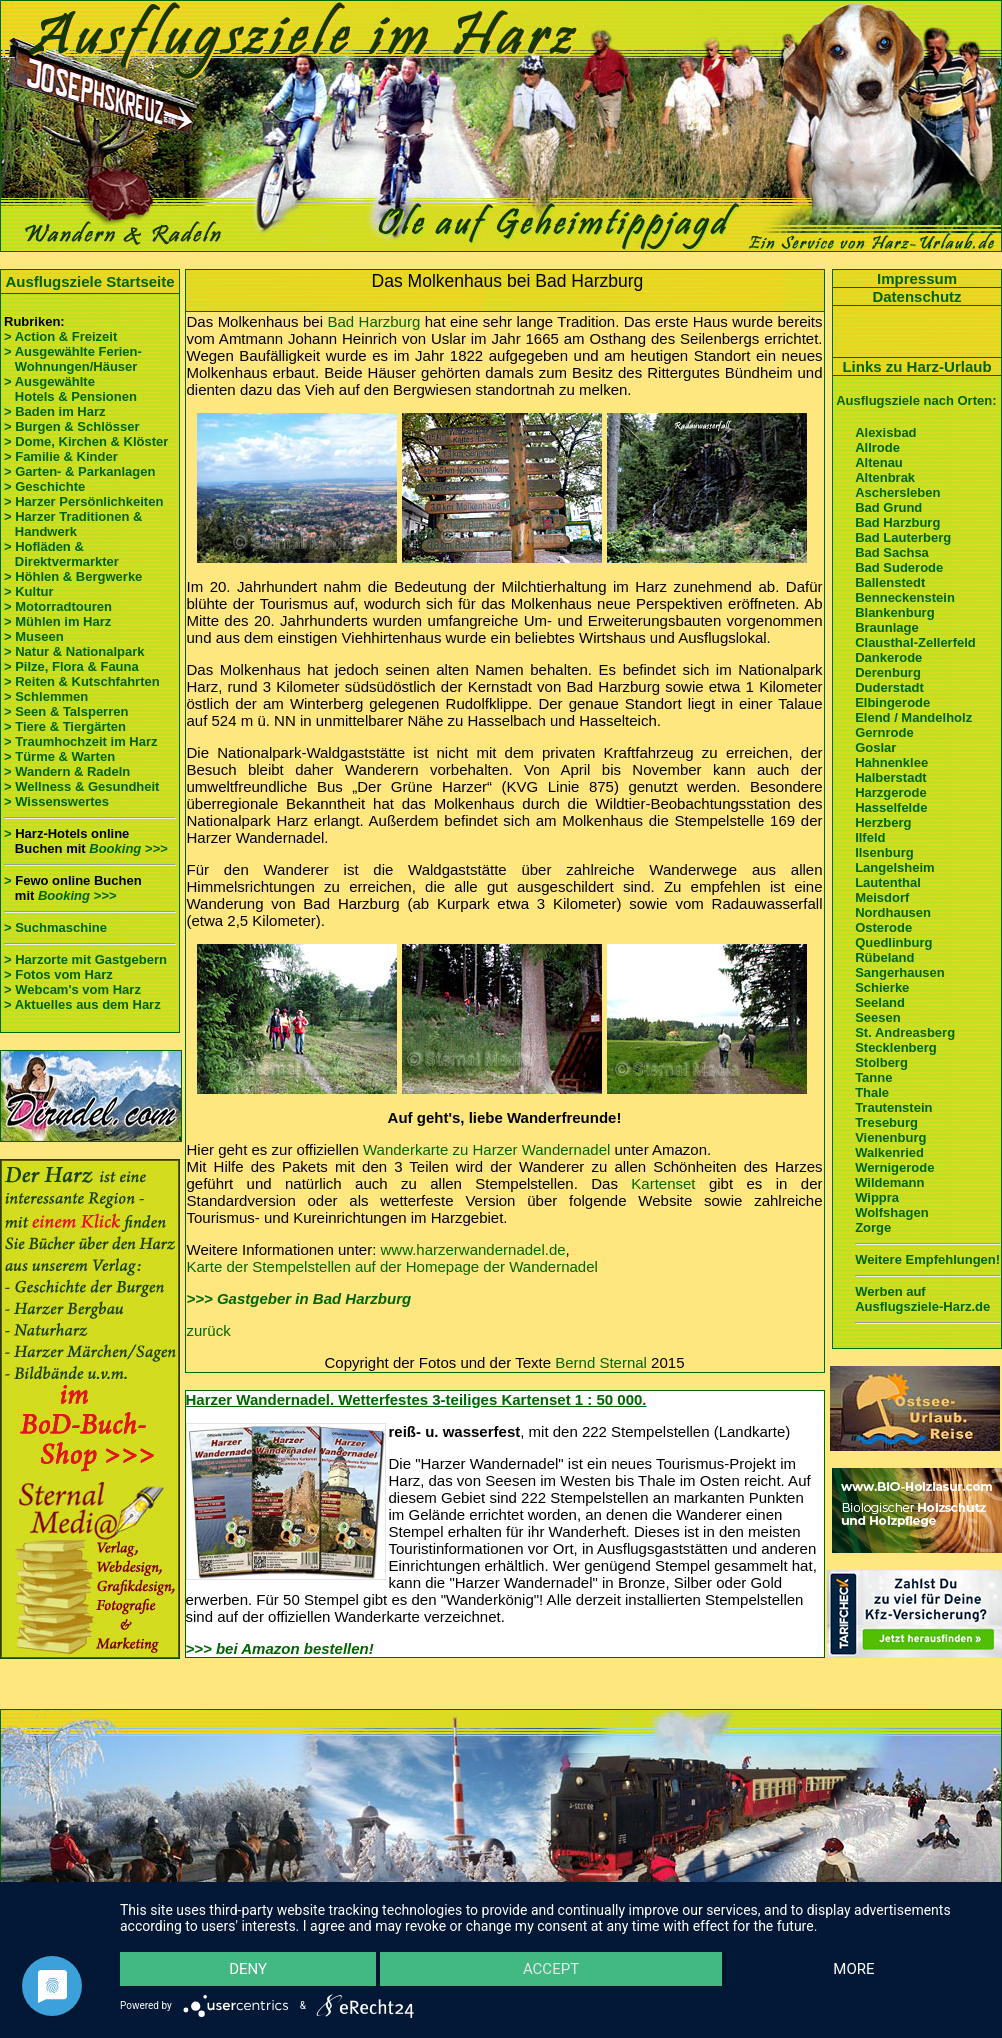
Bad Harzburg (373, 321)
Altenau (879, 462)
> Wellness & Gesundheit (81, 786)
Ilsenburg (884, 852)
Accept (551, 1969)
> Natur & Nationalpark (74, 651)
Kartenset (663, 1183)
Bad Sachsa (892, 552)
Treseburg (886, 1122)
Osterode (883, 927)
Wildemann (889, 1182)
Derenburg (888, 672)
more (853, 1969)
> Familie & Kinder (61, 456)
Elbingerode (892, 702)
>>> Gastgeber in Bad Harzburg (299, 1298)
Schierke (882, 987)
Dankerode (888, 657)
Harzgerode (891, 792)
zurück (209, 1330)
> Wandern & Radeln (67, 771)
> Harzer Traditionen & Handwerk (73, 524)
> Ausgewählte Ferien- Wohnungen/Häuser (74, 359)
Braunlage (887, 627)
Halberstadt (891, 777)
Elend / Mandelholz (913, 717)
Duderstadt (889, 687)
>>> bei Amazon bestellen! (280, 1648)
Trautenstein (893, 1107)
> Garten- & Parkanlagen (79, 471)
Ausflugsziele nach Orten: (916, 400)
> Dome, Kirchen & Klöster (86, 441)
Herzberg (883, 822)
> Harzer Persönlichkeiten (83, 501)
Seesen (878, 1017)
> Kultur (28, 591)
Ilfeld (870, 837)
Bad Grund (888, 507)
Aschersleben (897, 492)
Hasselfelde (891, 807)
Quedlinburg (893, 942)
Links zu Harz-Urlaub (916, 366)
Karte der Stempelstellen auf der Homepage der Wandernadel (392, 1266)
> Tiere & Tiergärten (65, 726)
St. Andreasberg (905, 1032)
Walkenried (889, 1152)
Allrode (877, 447)
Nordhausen (893, 912)
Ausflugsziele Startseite (89, 281)
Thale (872, 1092)
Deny (248, 1969)
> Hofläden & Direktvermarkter (61, 554)
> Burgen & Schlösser (71, 426)
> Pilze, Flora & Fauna (71, 666)
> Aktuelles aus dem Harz (82, 1004)
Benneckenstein (905, 597)
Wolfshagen (891, 1212)
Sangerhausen (900, 972)
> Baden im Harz (55, 411)
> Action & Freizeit (60, 336)
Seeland (880, 1002)
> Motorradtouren (58, 606)
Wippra (877, 1197)
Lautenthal (888, 882)
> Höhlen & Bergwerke (73, 576)
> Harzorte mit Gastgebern (85, 959)
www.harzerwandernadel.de (473, 1249)
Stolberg (881, 1062)
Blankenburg (894, 612)
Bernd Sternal (601, 1362)
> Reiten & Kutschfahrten (82, 681)
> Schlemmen (46, 696)
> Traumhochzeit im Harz (81, 741)
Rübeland (884, 957)
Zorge (873, 1227)
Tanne (873, 1077)
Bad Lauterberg (903, 537)
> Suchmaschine (55, 927)
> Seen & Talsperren (66, 711)
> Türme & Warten (59, 756)
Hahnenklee (891, 762)
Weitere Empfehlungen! (927, 1259)
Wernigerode (894, 1167)
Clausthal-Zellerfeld (915, 642)
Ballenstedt (890, 582)
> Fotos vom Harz (58, 974)
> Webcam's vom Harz (72, 989)
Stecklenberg (896, 1047)
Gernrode (884, 732)
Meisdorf (882, 897)
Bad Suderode (899, 567)
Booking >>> (128, 848)
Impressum (917, 278)
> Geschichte (44, 486)
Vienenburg (890, 1137)
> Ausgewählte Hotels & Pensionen (70, 389)
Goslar (875, 747)
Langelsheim (894, 867)
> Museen (34, 636)
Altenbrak (885, 477)
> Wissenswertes (56, 801)
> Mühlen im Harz (57, 621)
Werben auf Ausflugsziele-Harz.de (922, 1299)
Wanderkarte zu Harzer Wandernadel (486, 1149)
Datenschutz (916, 296)
